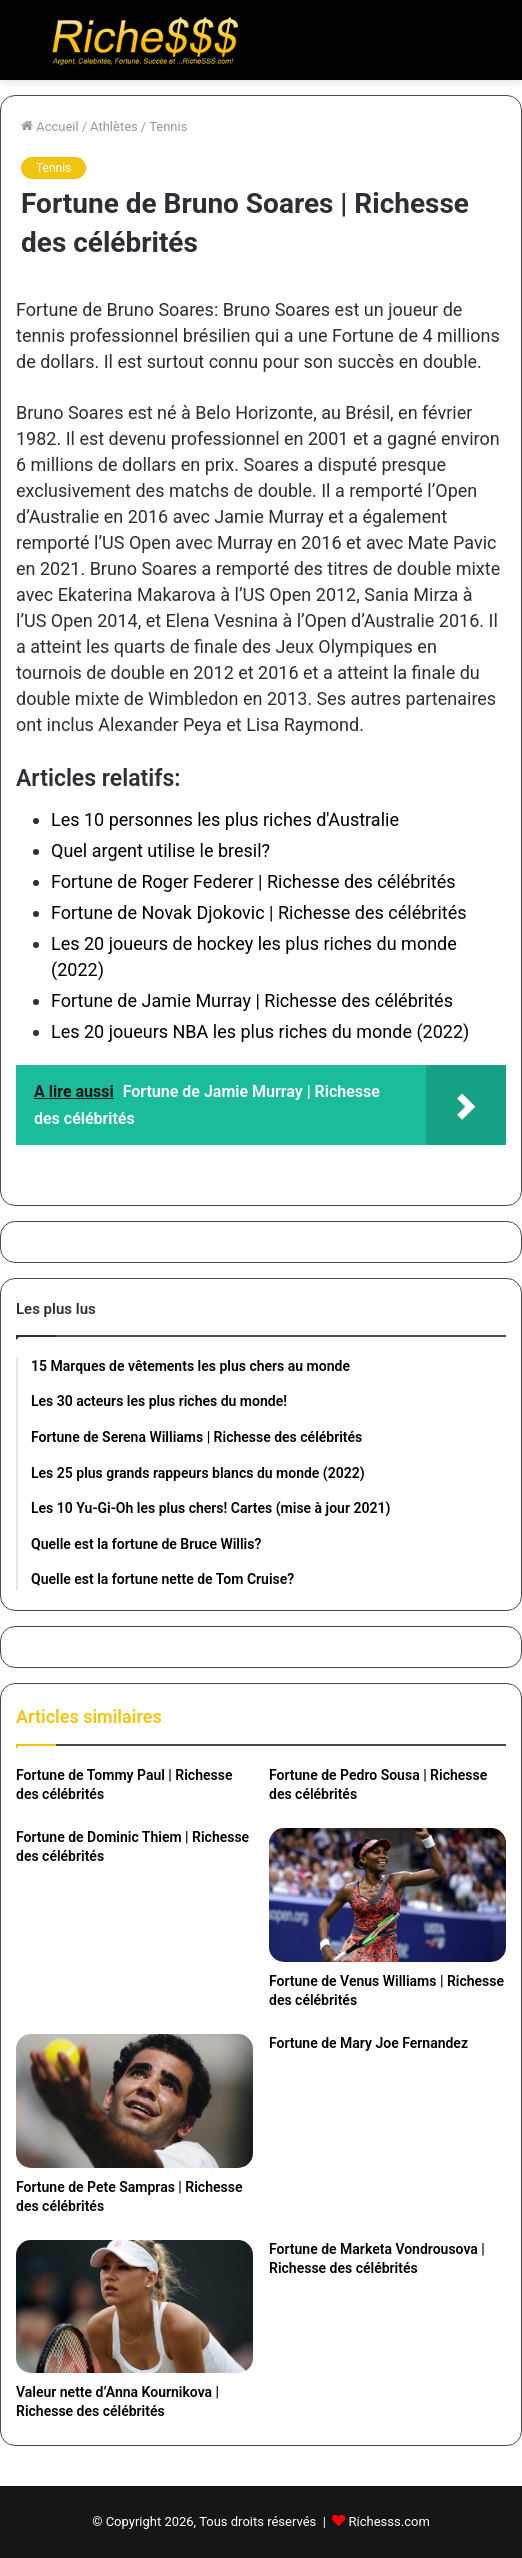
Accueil (50, 126)
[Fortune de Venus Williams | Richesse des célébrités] (387, 1895)
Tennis (168, 126)
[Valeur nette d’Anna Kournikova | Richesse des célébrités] (134, 2307)
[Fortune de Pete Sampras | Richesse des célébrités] (134, 2101)
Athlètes (114, 126)
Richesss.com (389, 2521)
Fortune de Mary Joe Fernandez (368, 2043)
